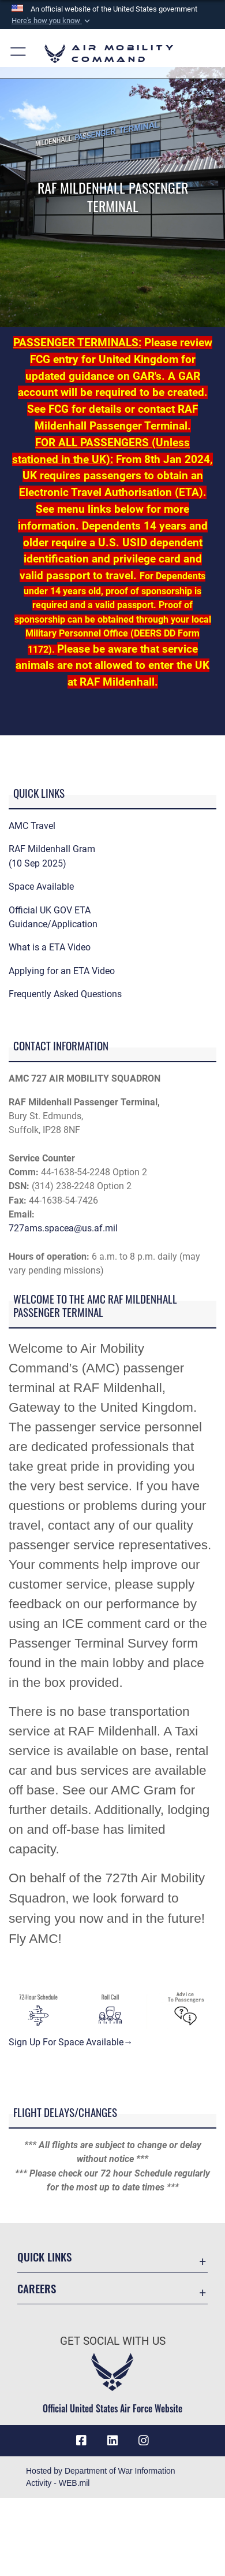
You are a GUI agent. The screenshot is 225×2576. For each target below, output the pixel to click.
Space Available (41, 886)
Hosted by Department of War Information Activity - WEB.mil (100, 2477)
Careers (36, 2288)
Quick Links (44, 2256)
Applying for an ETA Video (62, 970)
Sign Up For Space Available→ (71, 2042)
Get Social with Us (113, 2341)
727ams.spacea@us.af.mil (63, 1228)
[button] (52, 21)
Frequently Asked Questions (65, 994)
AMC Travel (32, 825)
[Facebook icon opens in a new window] (81, 2440)
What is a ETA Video (50, 947)
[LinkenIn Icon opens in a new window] (112, 2440)
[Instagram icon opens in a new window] (143, 2440)
